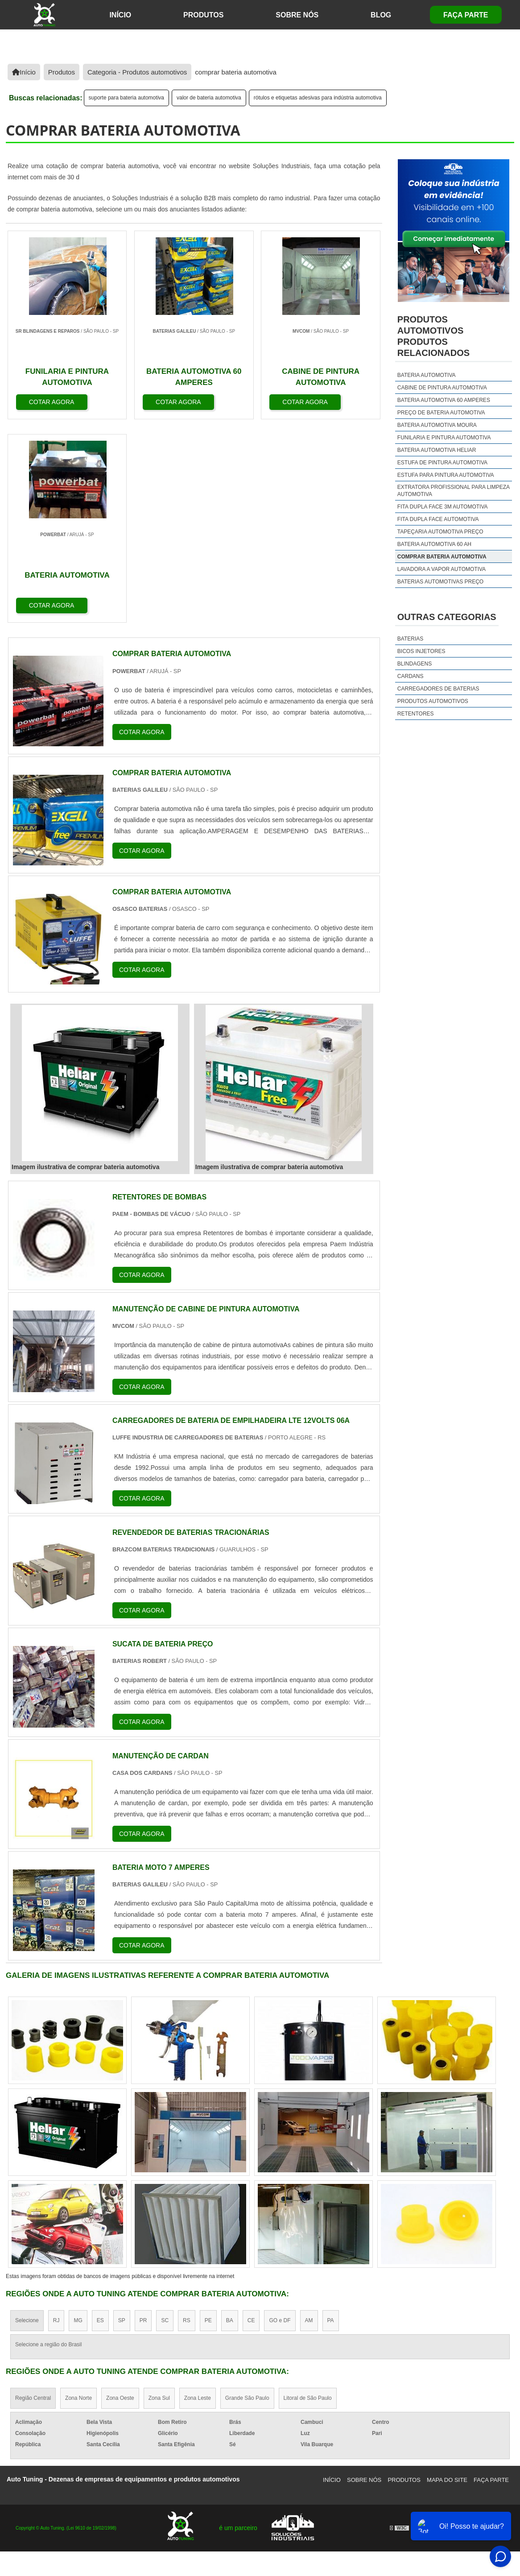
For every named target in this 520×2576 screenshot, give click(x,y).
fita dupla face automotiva (438, 519)
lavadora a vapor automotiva (441, 569)
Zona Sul (159, 2195)
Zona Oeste (120, 2195)
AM (309, 2117)
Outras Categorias (446, 617)
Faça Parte (465, 15)
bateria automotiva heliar (436, 450)
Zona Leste (197, 2195)
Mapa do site (447, 2277)
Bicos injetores (421, 651)
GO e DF (279, 2117)
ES (100, 2117)
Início (332, 2277)
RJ (56, 2117)
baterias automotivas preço (440, 582)
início (120, 15)
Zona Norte (78, 2195)
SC (165, 2117)
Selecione (27, 2117)
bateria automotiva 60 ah (434, 544)
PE (208, 2117)
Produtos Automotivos (432, 701)
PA (330, 2117)
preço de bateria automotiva (441, 412)
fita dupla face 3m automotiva (442, 507)
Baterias (410, 639)
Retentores (415, 714)
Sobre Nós (297, 15)
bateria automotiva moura (437, 425)
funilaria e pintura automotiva (444, 437)
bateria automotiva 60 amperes (443, 400)
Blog (381, 15)
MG (78, 2117)
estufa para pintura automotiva (445, 475)
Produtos (203, 15)
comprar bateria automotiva (442, 557)
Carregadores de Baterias (438, 689)
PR (143, 2117)
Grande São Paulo (247, 2195)
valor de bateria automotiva (209, 98)
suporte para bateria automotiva (126, 98)
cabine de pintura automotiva (442, 388)
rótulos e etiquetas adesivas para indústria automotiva (318, 98)
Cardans (410, 676)
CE (251, 2117)
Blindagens (414, 664)
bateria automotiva (426, 375)
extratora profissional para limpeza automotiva (453, 490)
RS (186, 2117)
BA (229, 2117)
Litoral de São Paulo (308, 2195)
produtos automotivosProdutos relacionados (433, 336)
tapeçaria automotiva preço (440, 532)
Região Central (33, 2195)
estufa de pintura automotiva (442, 462)
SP (121, 2117)
